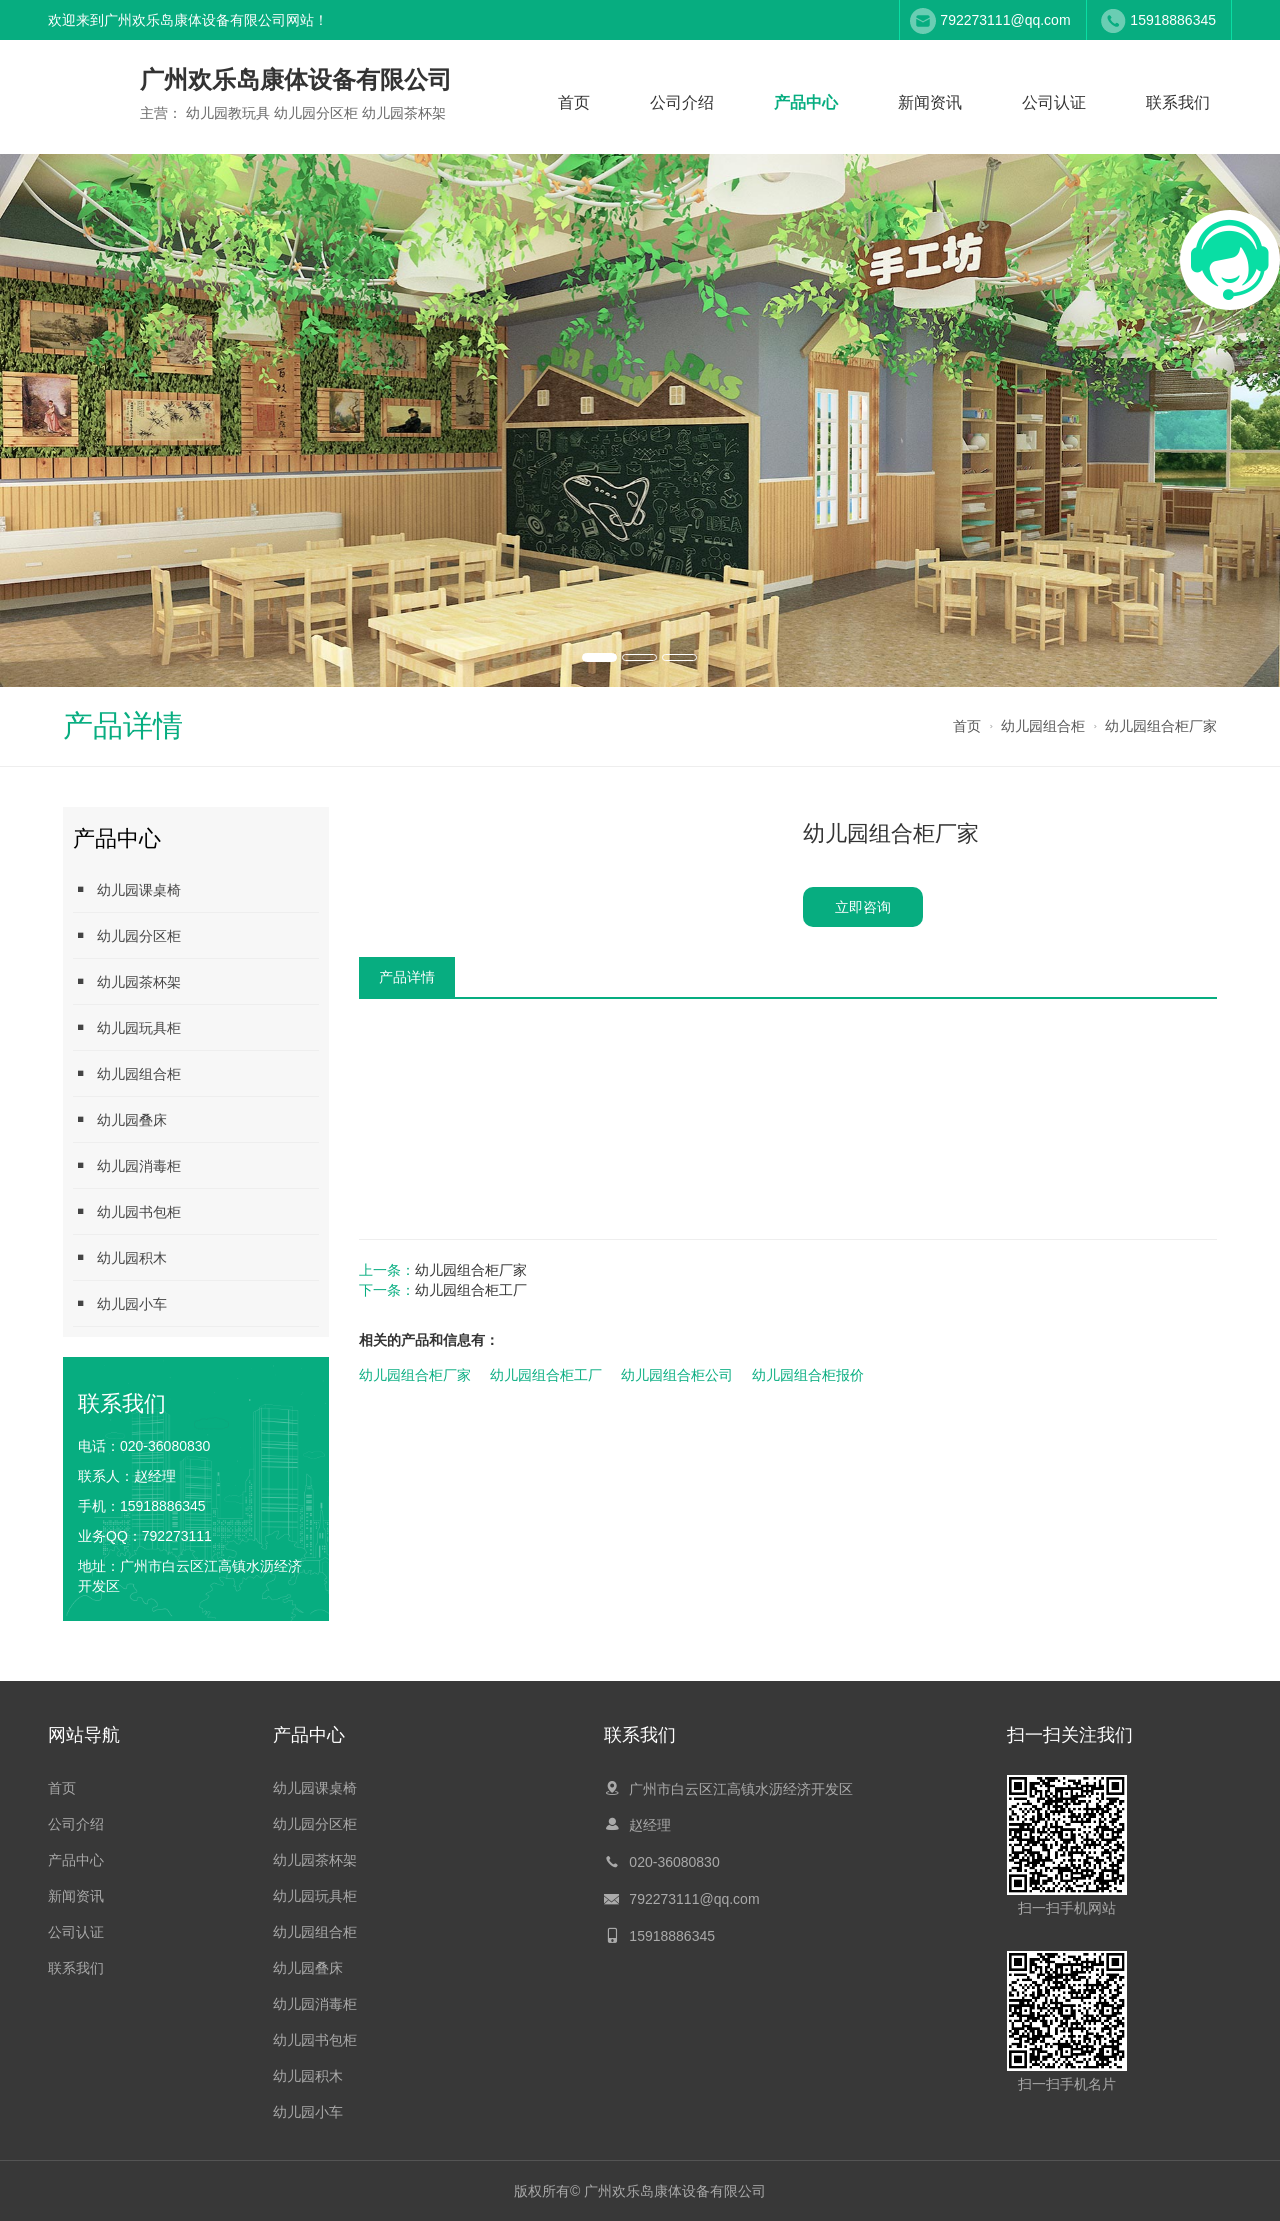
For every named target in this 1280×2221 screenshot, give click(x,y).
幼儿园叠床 (120, 1119)
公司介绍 (682, 102)
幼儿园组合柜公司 (677, 1375)
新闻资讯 (930, 102)
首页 (574, 102)
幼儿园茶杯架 (127, 981)
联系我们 (1178, 102)
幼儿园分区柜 (127, 935)
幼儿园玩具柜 (127, 1027)
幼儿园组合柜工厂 (471, 1290)
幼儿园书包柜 (127, 1211)
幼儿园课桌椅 (127, 889)
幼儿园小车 (120, 1303)
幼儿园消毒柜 (127, 1165)
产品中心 (806, 102)
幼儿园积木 (120, 1257)
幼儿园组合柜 (1043, 726)
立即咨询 (863, 907)
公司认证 (1054, 102)
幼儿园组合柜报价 (808, 1375)
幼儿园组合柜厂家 (1161, 726)
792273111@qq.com (1005, 20)
